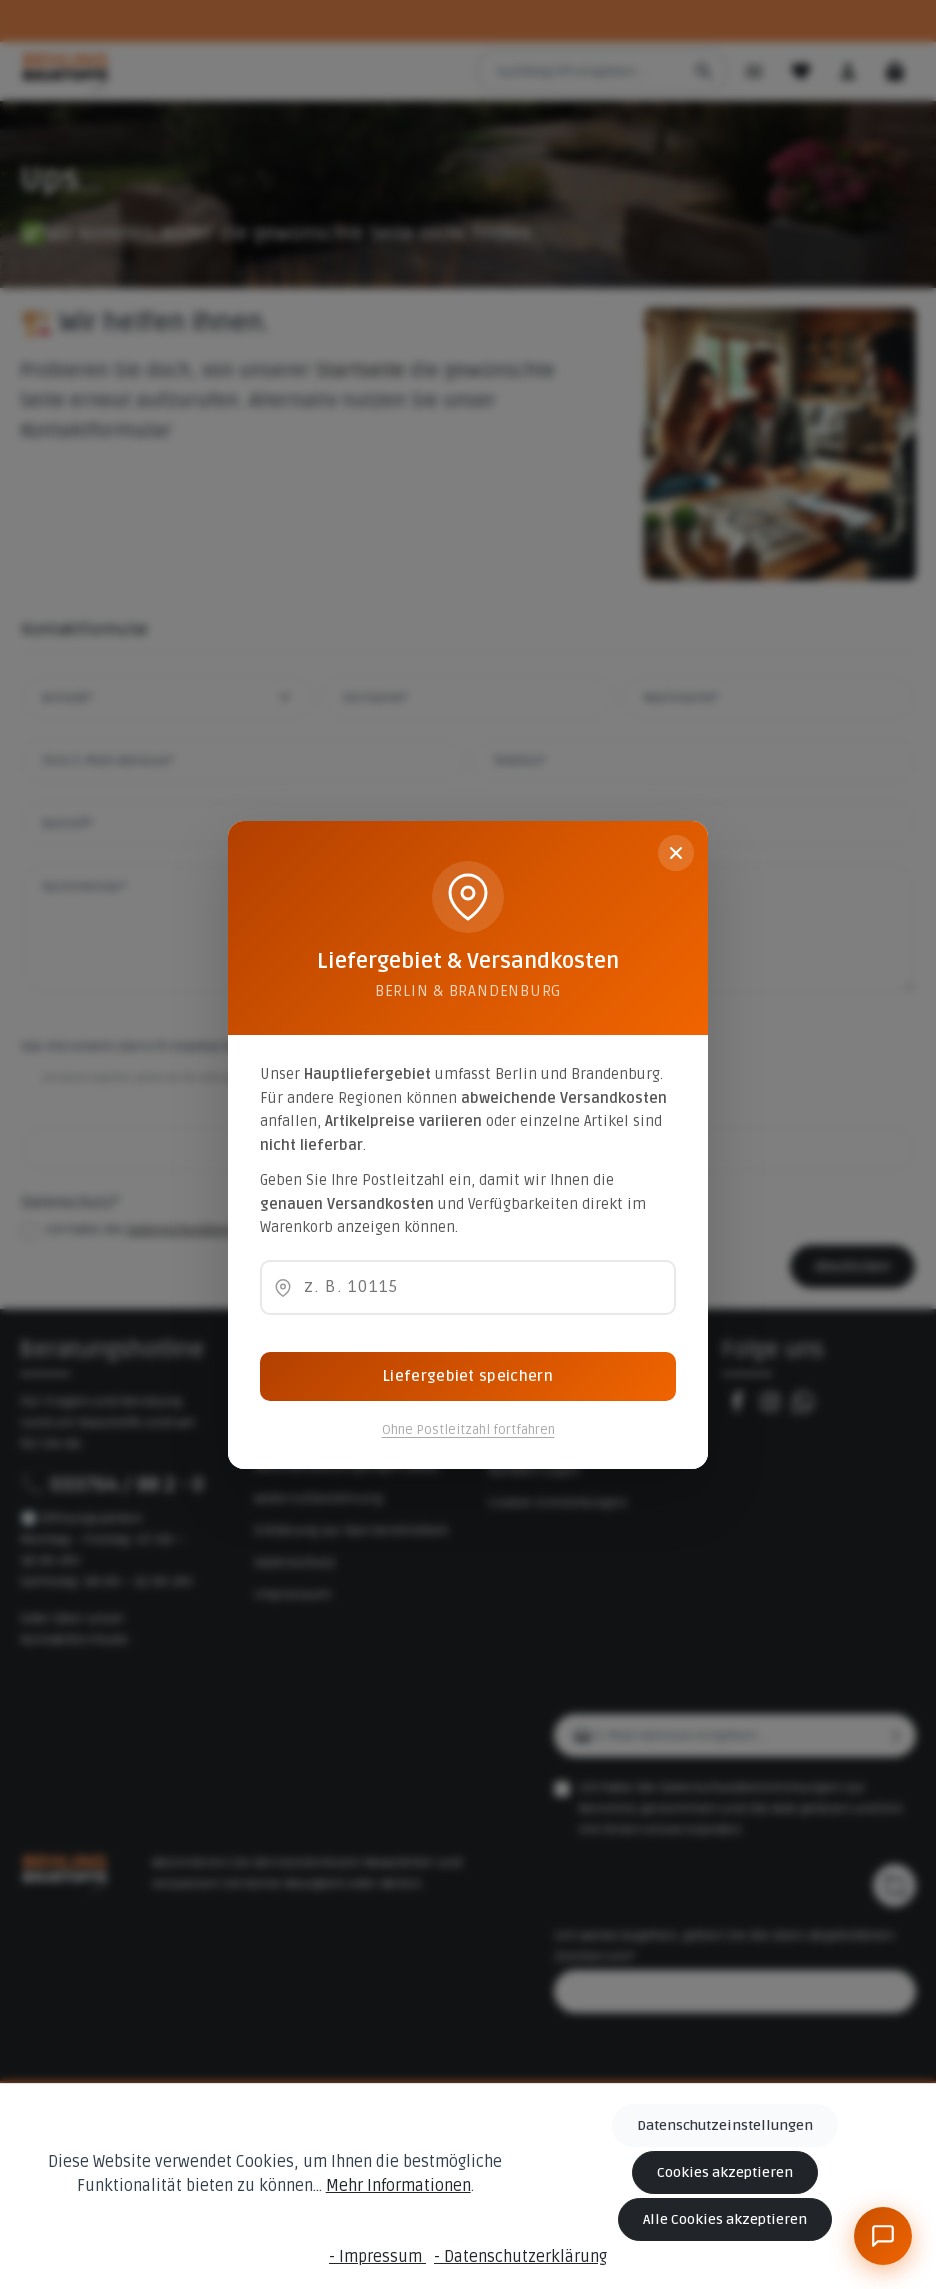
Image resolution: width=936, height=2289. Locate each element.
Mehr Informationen (398, 2187)
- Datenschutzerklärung (520, 2257)
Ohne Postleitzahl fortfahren (468, 1430)
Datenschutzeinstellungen (725, 2125)
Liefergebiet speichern (468, 1376)
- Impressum (377, 2257)
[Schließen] (676, 853)
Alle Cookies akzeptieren (725, 2219)
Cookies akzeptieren (725, 2172)
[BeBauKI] (883, 2236)
